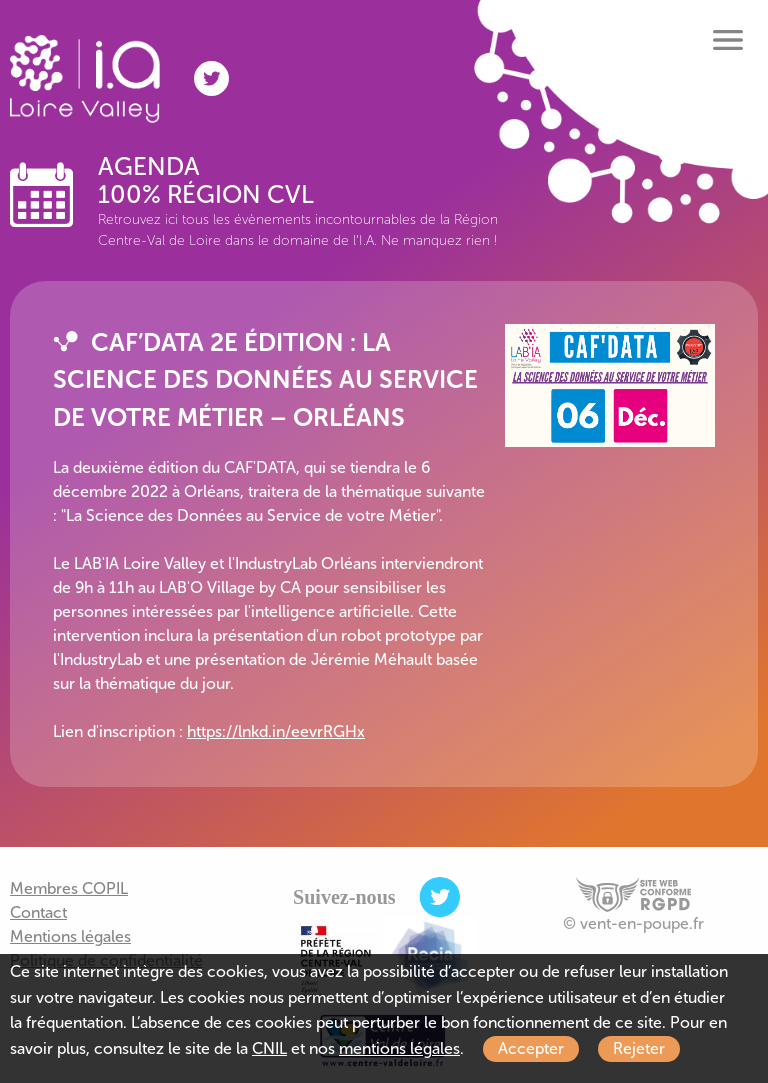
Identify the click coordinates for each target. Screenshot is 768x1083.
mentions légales (399, 1048)
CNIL (269, 1048)
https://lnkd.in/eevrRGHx (276, 731)
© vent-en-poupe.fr (633, 923)
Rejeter (639, 1048)
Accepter (531, 1048)
